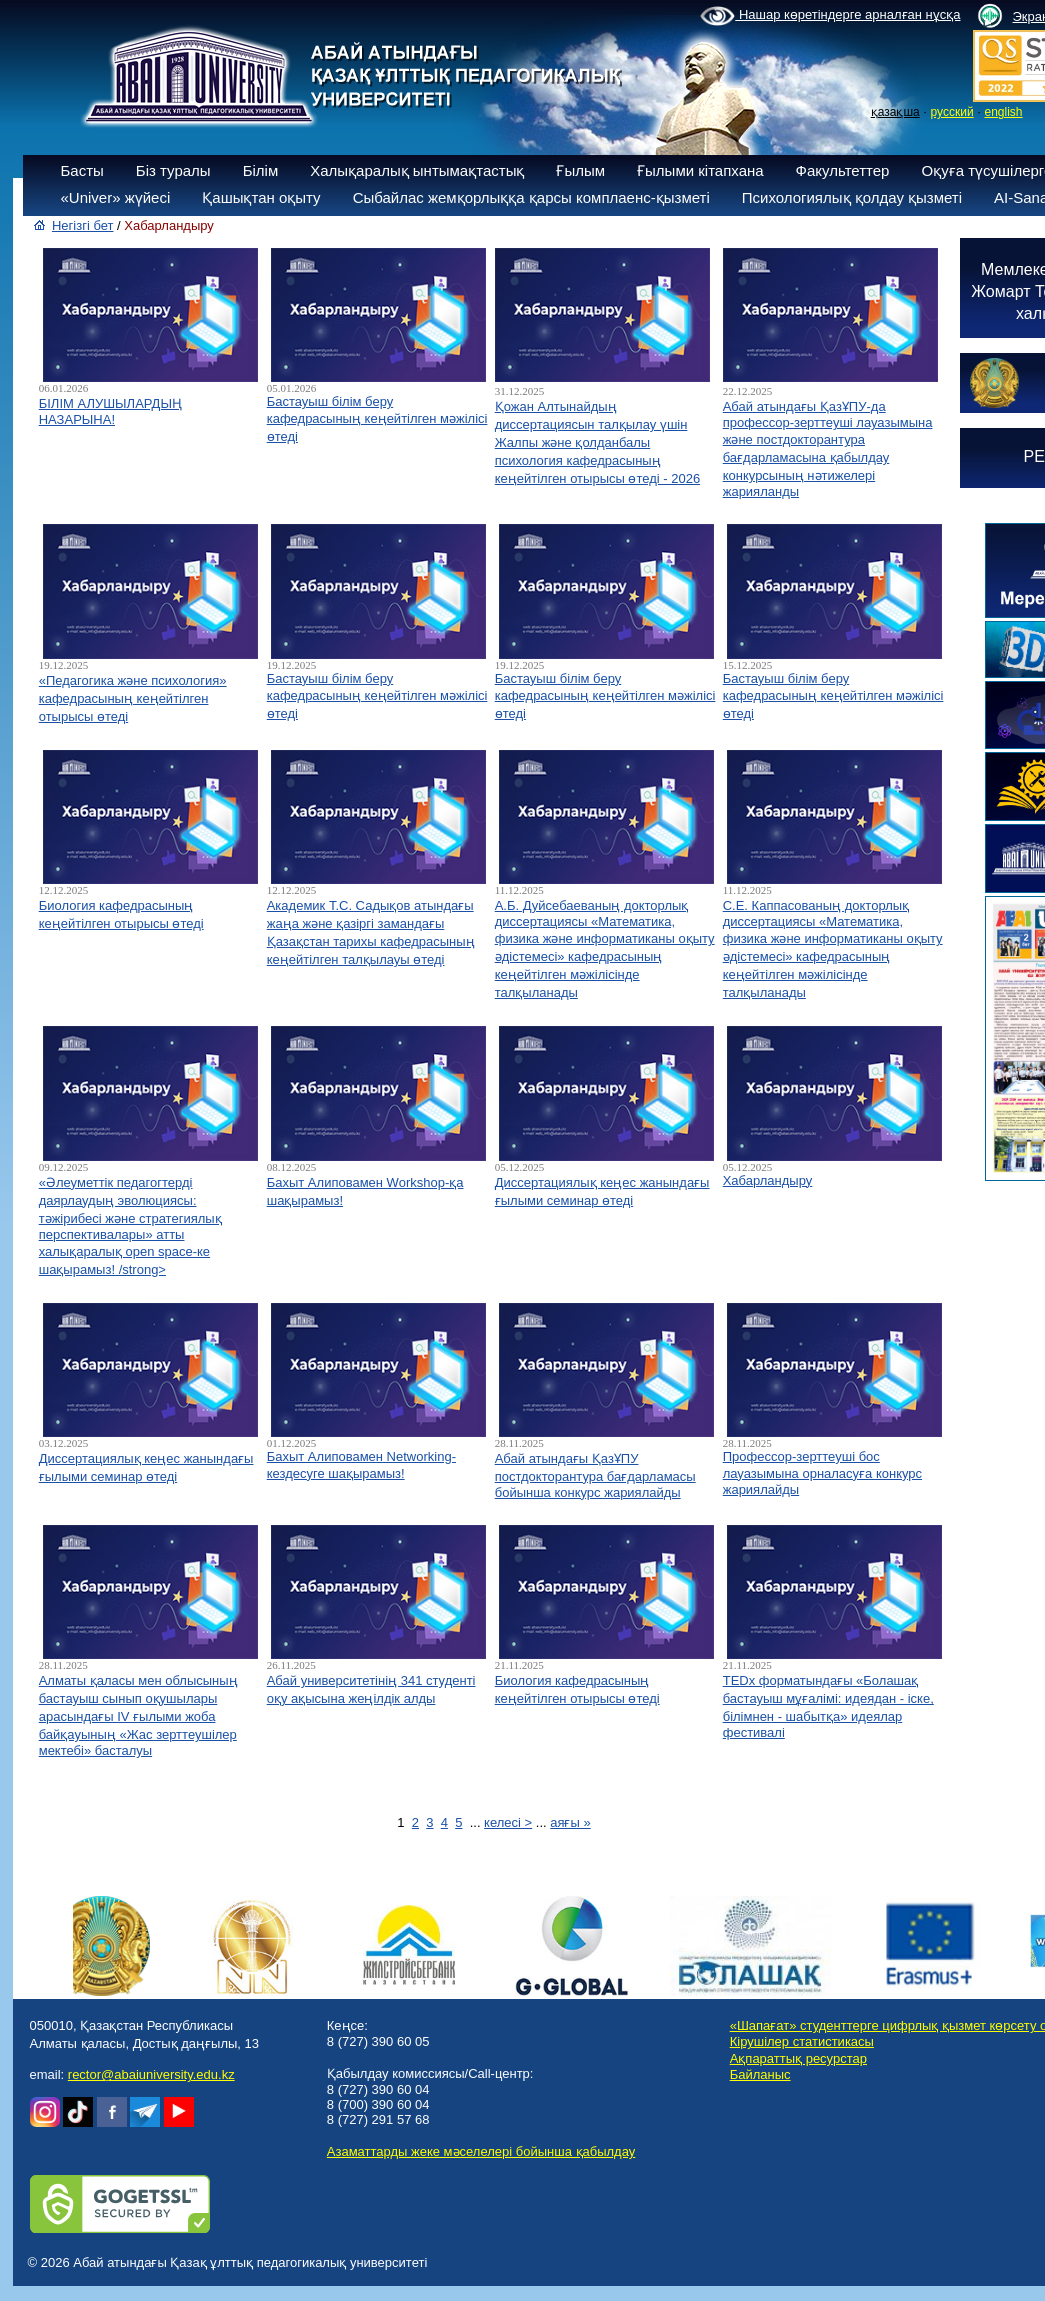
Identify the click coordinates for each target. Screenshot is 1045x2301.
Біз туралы (173, 170)
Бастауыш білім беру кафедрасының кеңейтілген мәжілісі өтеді (377, 419)
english (1003, 112)
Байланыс (760, 2074)
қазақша (895, 112)
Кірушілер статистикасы (802, 2041)
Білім (261, 170)
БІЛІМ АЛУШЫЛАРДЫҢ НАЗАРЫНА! (110, 411)
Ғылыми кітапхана (700, 170)
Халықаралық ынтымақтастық (417, 170)
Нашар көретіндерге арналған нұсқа (830, 16)
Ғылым (580, 170)
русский (952, 112)
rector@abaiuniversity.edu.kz (151, 2074)
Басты (82, 170)
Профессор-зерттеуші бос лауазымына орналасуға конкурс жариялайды (822, 1473)
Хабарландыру (768, 1180)
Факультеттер (843, 170)
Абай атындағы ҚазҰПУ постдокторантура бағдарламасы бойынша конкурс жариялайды (595, 1475)
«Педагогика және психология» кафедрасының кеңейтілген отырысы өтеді (133, 698)
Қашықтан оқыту (261, 197)
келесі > (508, 1822)
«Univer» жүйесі (116, 197)
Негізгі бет (83, 225)
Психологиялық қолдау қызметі (852, 197)
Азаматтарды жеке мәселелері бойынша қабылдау (481, 2151)
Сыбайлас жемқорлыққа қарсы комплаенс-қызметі (531, 197)
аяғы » (570, 1822)
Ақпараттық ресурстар (798, 2058)
